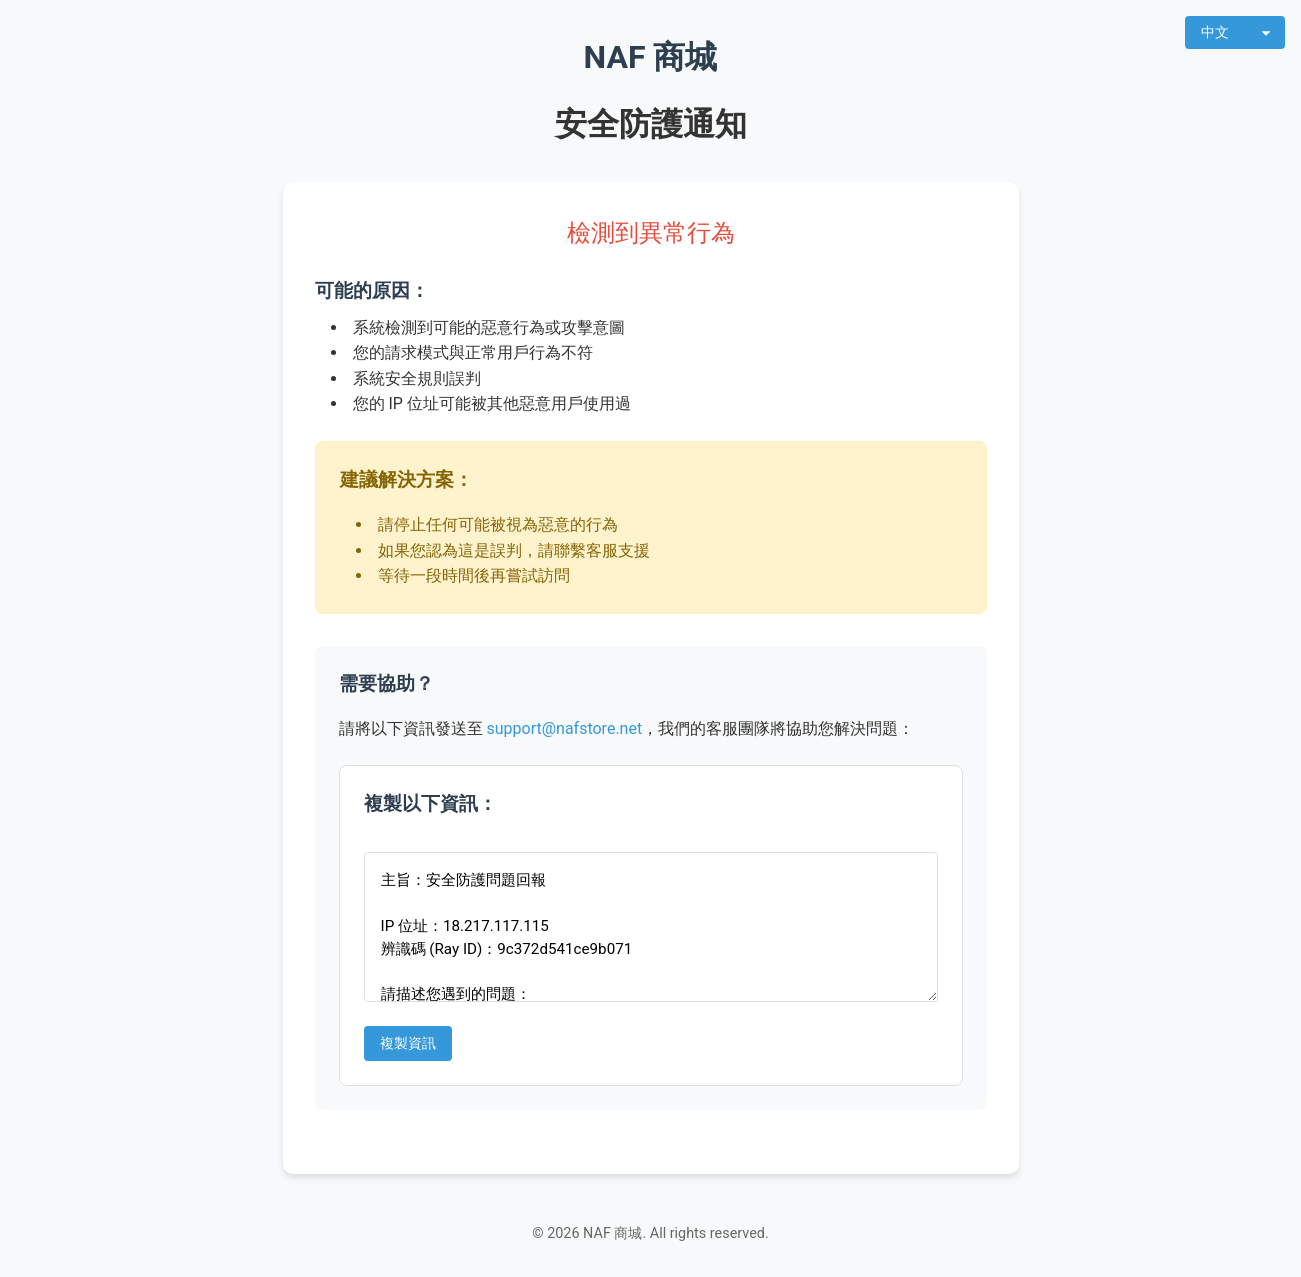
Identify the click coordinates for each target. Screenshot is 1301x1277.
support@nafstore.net (564, 728)
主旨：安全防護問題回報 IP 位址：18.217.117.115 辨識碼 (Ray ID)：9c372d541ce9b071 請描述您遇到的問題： (651, 927)
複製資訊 (408, 1043)
